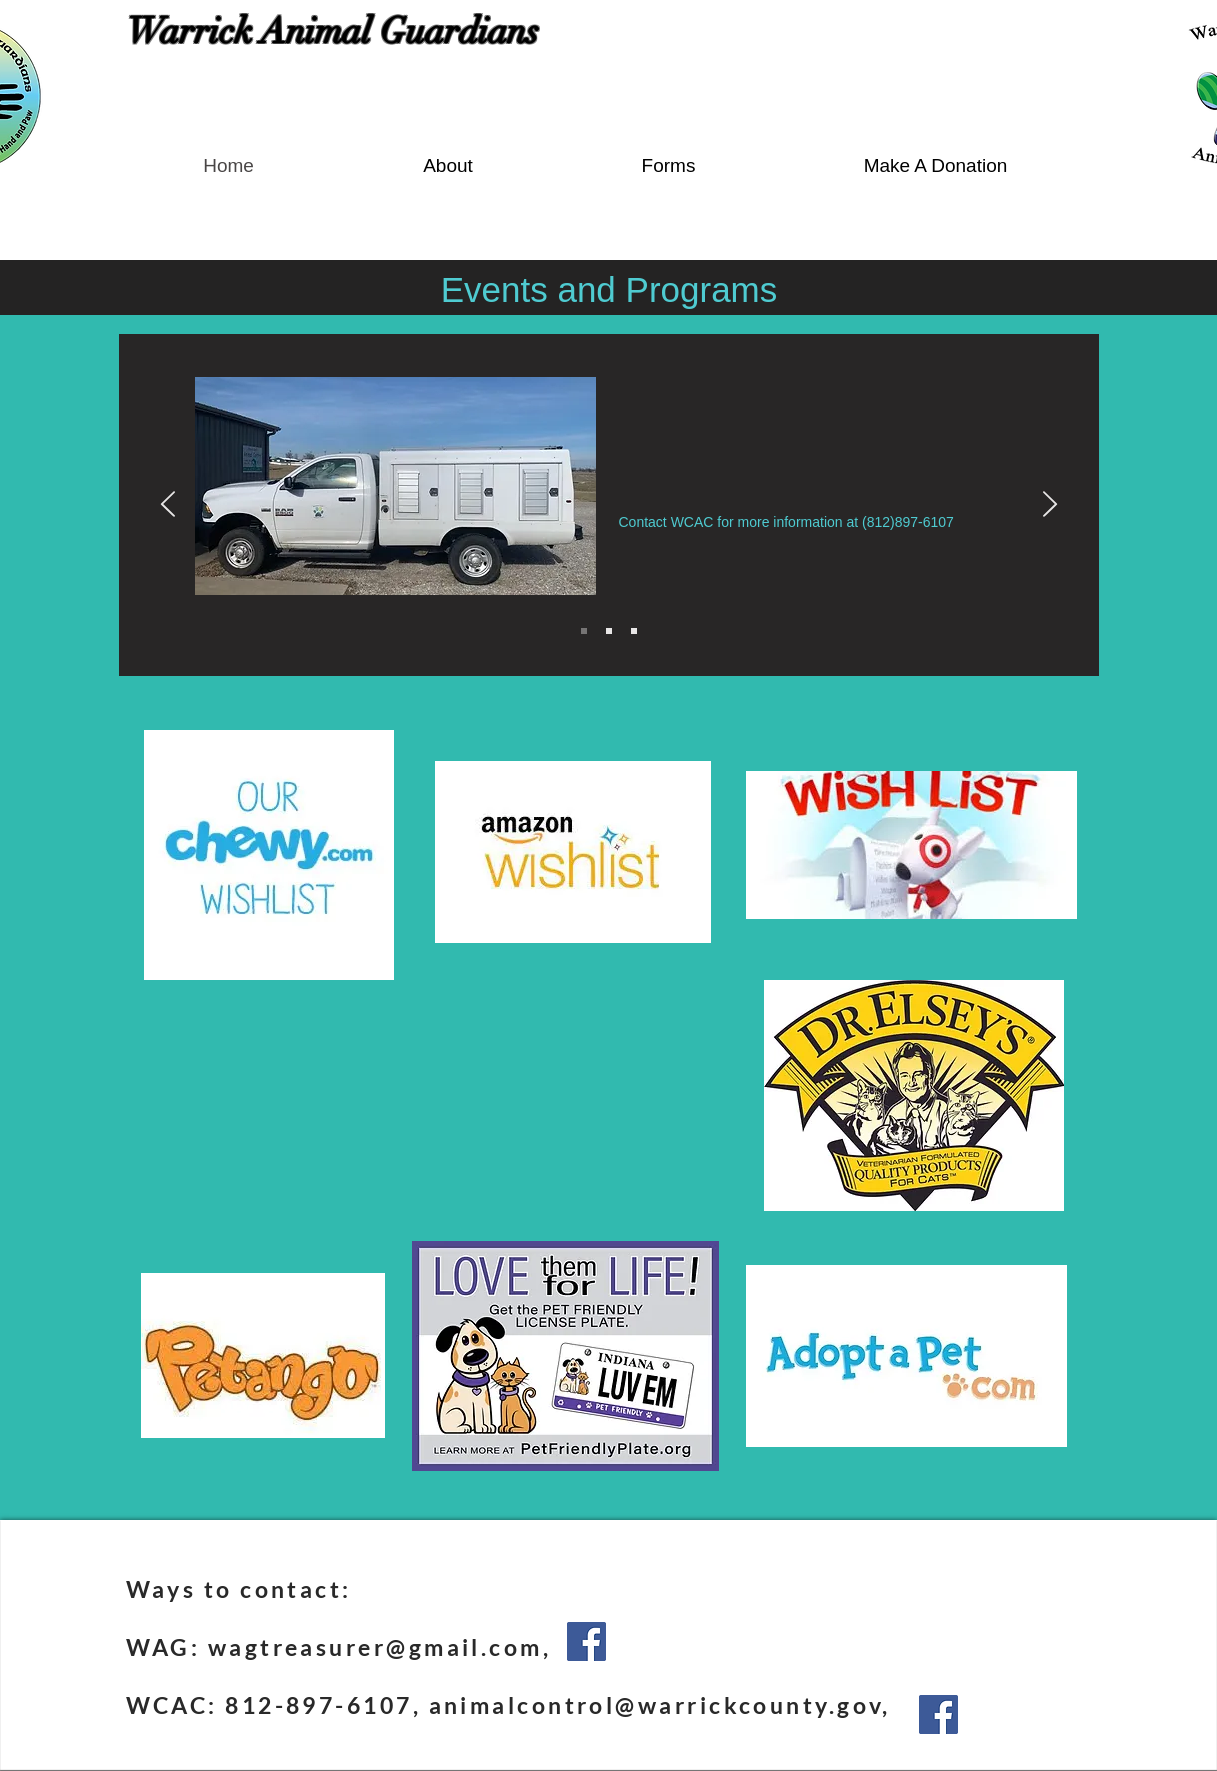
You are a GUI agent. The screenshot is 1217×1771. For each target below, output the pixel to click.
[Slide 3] (634, 631)
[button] (669, 165)
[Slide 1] (584, 631)
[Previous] (168, 505)
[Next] (1050, 505)
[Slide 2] (609, 631)
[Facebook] (586, 1641)
